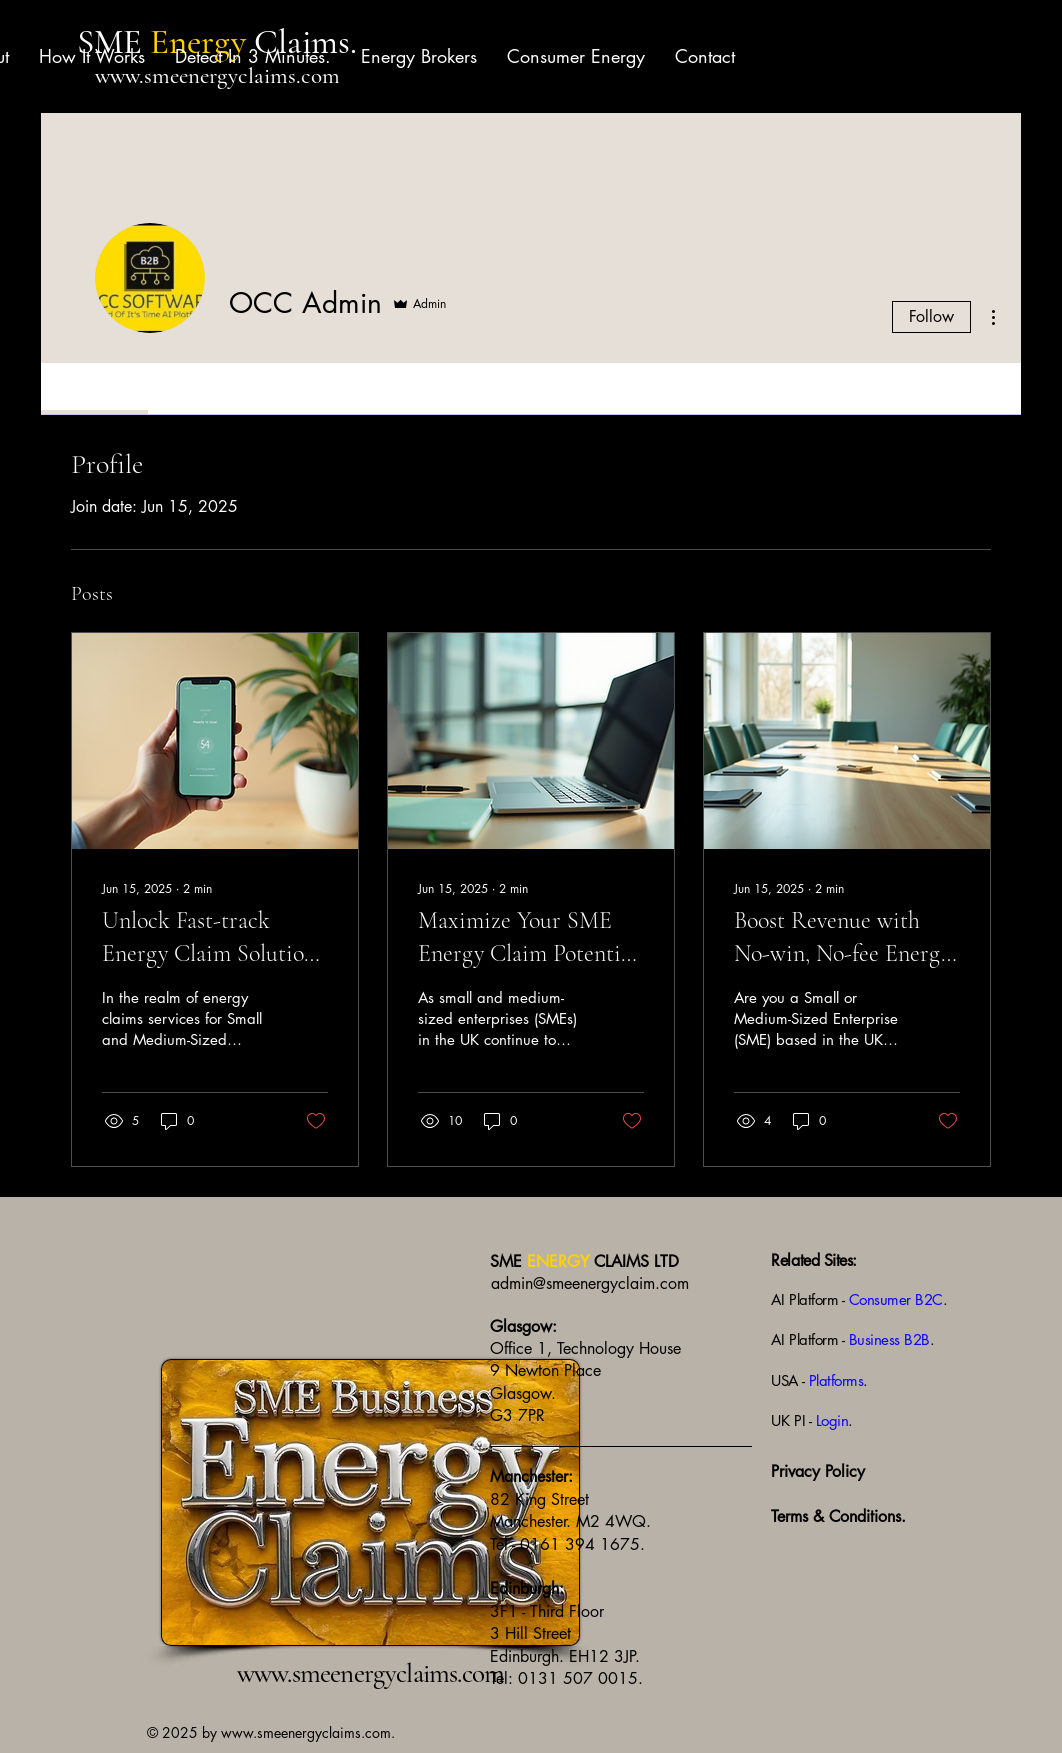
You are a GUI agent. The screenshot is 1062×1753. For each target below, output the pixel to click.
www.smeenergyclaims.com (217, 76)
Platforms (836, 1380)
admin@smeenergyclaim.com (590, 1283)
